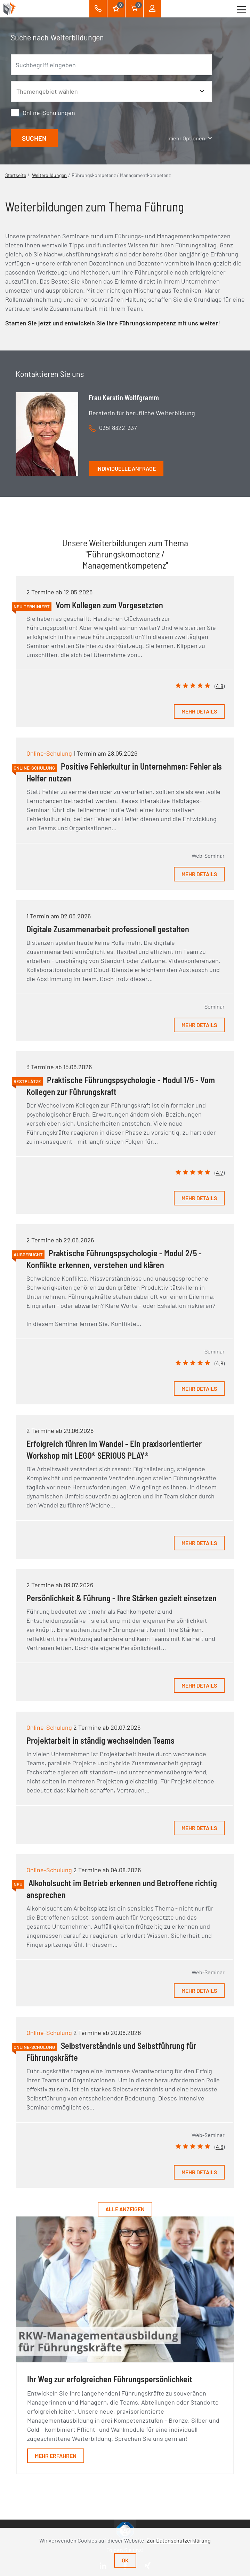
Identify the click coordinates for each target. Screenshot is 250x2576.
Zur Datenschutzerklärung (179, 2540)
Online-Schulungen (49, 112)
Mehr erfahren (55, 2455)
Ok (125, 2560)
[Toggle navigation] (241, 8)
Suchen (34, 138)
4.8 (219, 685)
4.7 (219, 1172)
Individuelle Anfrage (126, 468)
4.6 (219, 2146)
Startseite (15, 175)
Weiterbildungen (49, 175)
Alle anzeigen (125, 2209)
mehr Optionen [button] (190, 138)
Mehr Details (199, 711)
